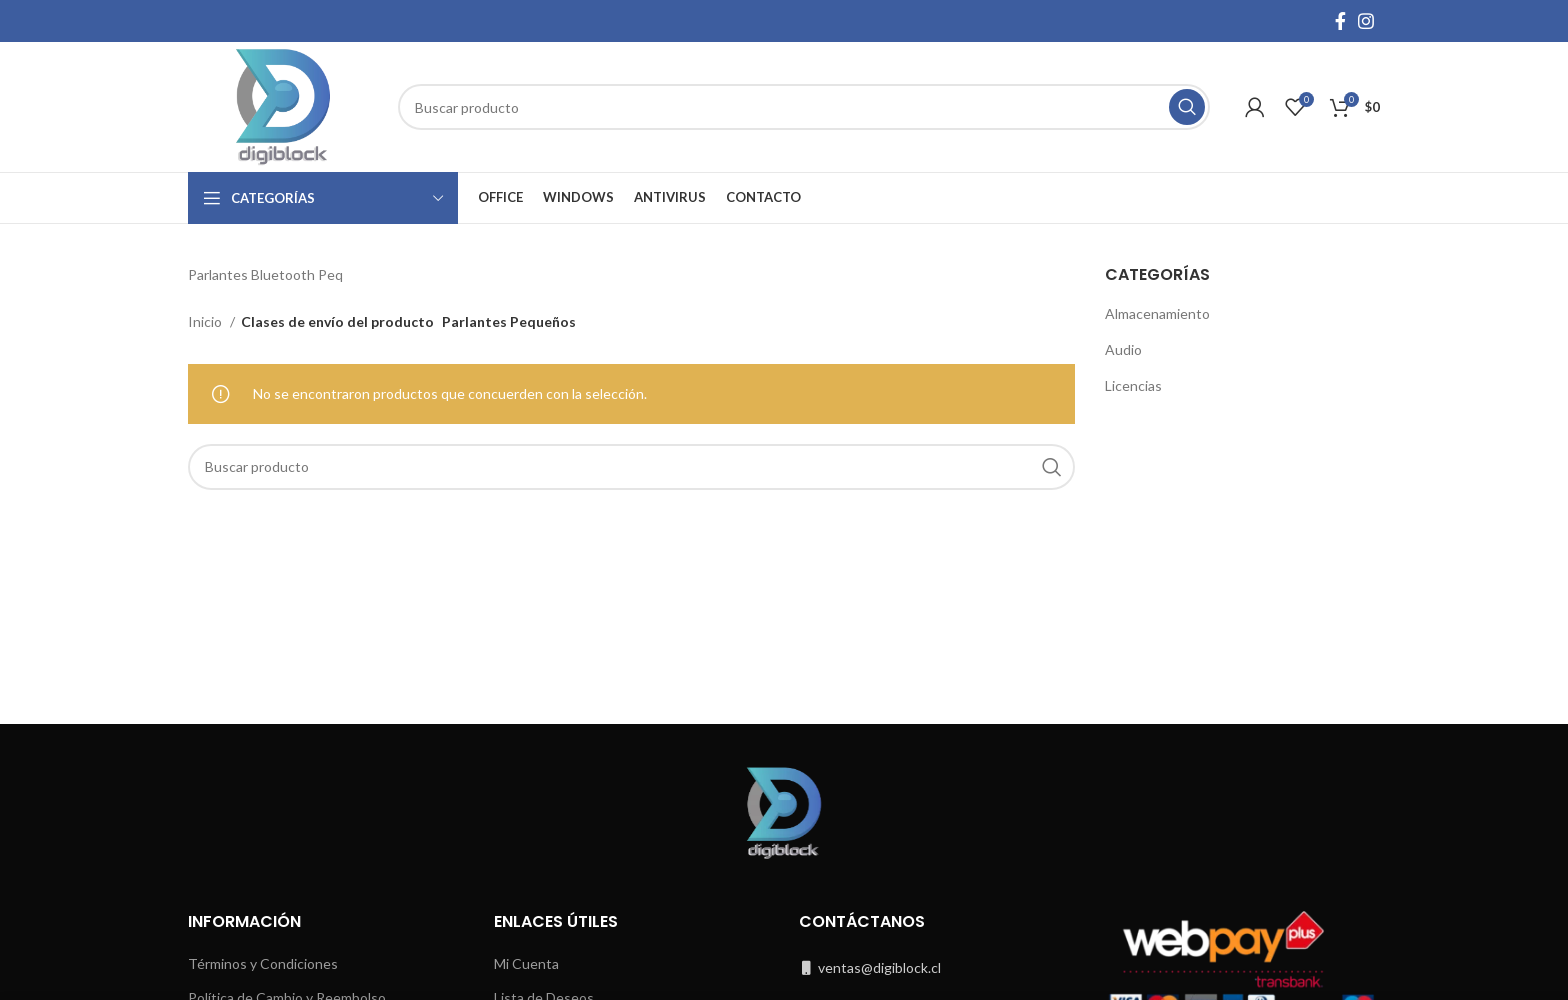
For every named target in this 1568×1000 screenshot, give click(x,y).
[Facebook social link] (1340, 21)
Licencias (1133, 385)
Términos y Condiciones (263, 963)
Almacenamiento (1157, 313)
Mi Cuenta (526, 963)
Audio (1123, 349)
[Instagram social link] (1366, 21)
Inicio (206, 321)
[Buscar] (804, 107)
